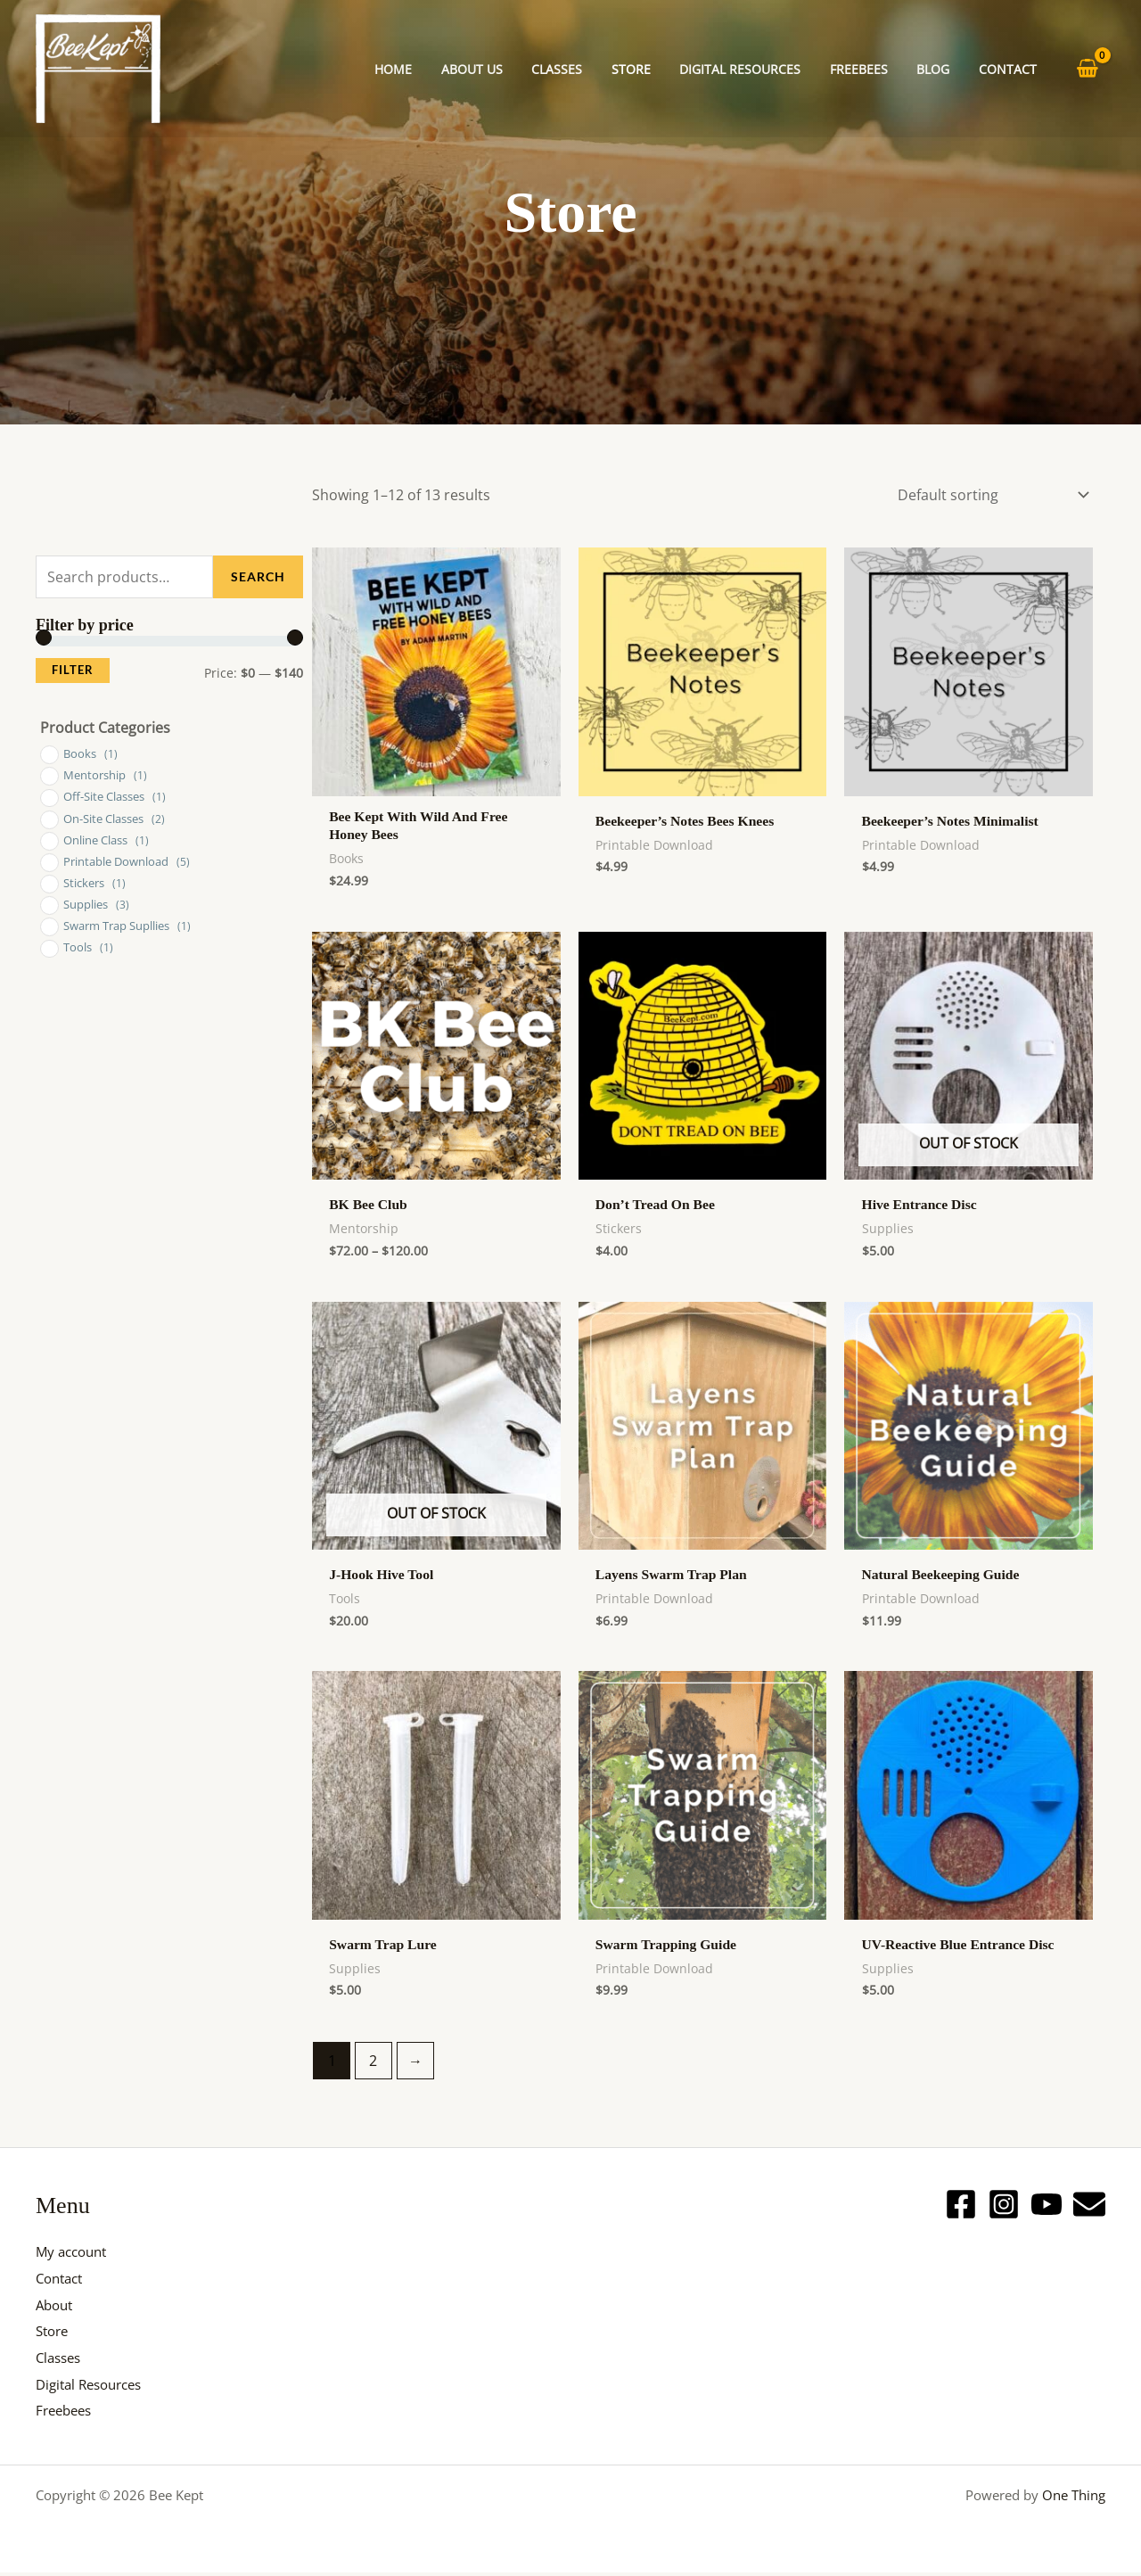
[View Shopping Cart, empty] (1087, 69)
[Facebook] (961, 2207)
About (56, 2307)
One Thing (1073, 2498)
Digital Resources (94, 2387)
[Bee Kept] (98, 67)
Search (258, 576)
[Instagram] (1004, 2207)
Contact (62, 2281)
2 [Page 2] (374, 2064)
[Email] (1089, 2207)
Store (54, 2334)
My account (74, 2255)
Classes (61, 2360)
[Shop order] (989, 495)
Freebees (66, 2414)
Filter (73, 670)
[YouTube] (1046, 2207)
